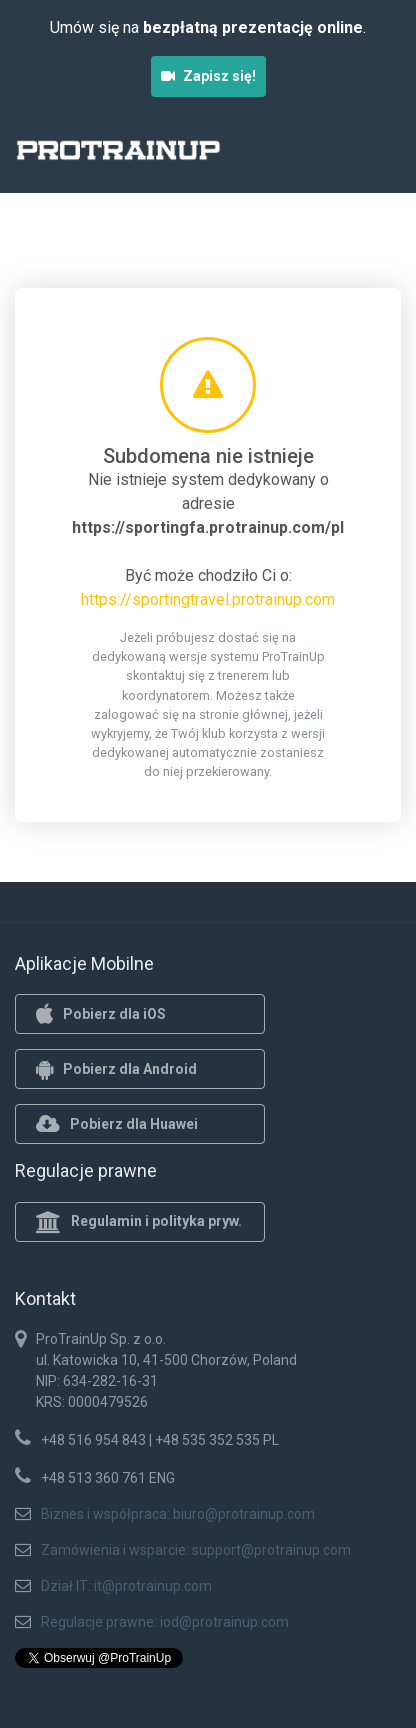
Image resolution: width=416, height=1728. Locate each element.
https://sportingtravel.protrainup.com (208, 599)
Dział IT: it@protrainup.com (126, 1586)
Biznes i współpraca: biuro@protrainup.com (178, 1514)
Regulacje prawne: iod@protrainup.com (165, 1622)
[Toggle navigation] (374, 156)
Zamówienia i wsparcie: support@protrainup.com (196, 1550)
